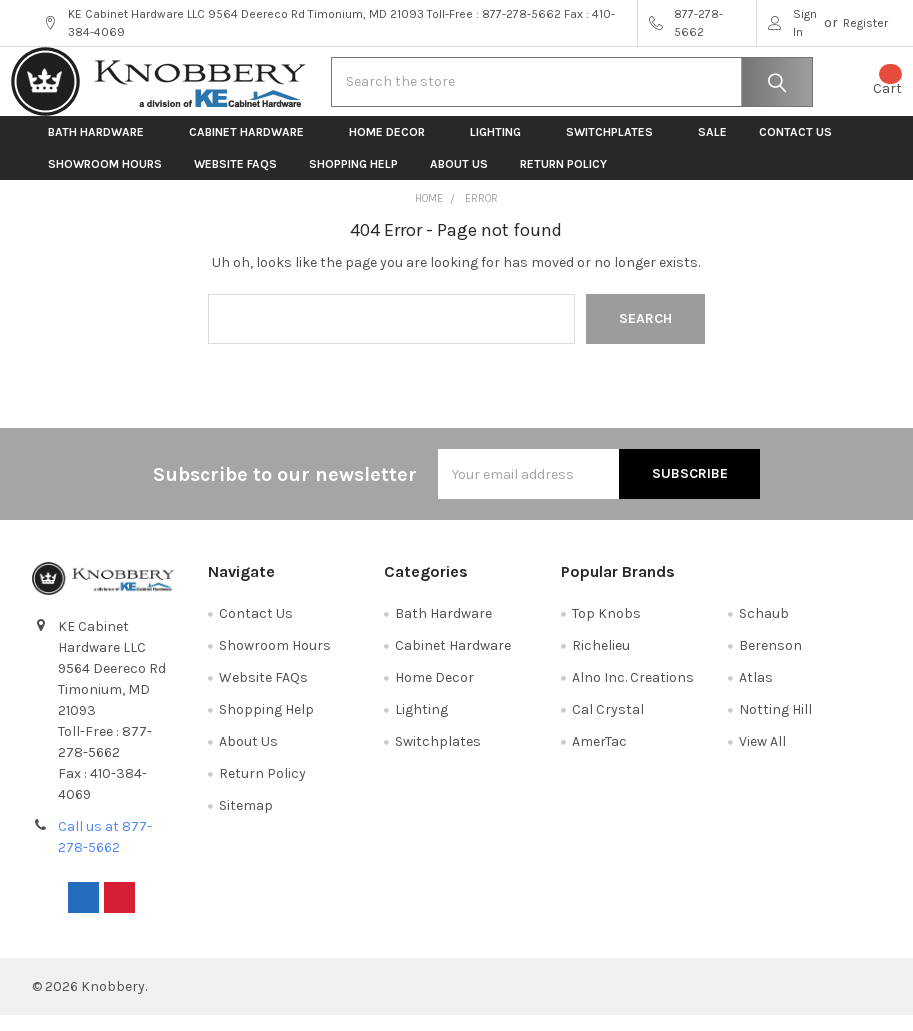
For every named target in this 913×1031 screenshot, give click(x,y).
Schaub (764, 629)
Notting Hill (775, 725)
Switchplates (616, 148)
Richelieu (601, 661)
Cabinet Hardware (253, 148)
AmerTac (599, 757)
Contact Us (795, 148)
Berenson (770, 661)
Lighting (502, 148)
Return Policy (563, 180)
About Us (459, 180)
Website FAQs (235, 180)
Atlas (756, 693)
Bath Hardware (102, 148)
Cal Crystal (608, 725)
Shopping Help (353, 180)
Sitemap (246, 821)
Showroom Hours (105, 180)
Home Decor (393, 148)
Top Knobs (606, 629)
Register (865, 23)
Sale (712, 148)
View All (762, 757)
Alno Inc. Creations (633, 693)
